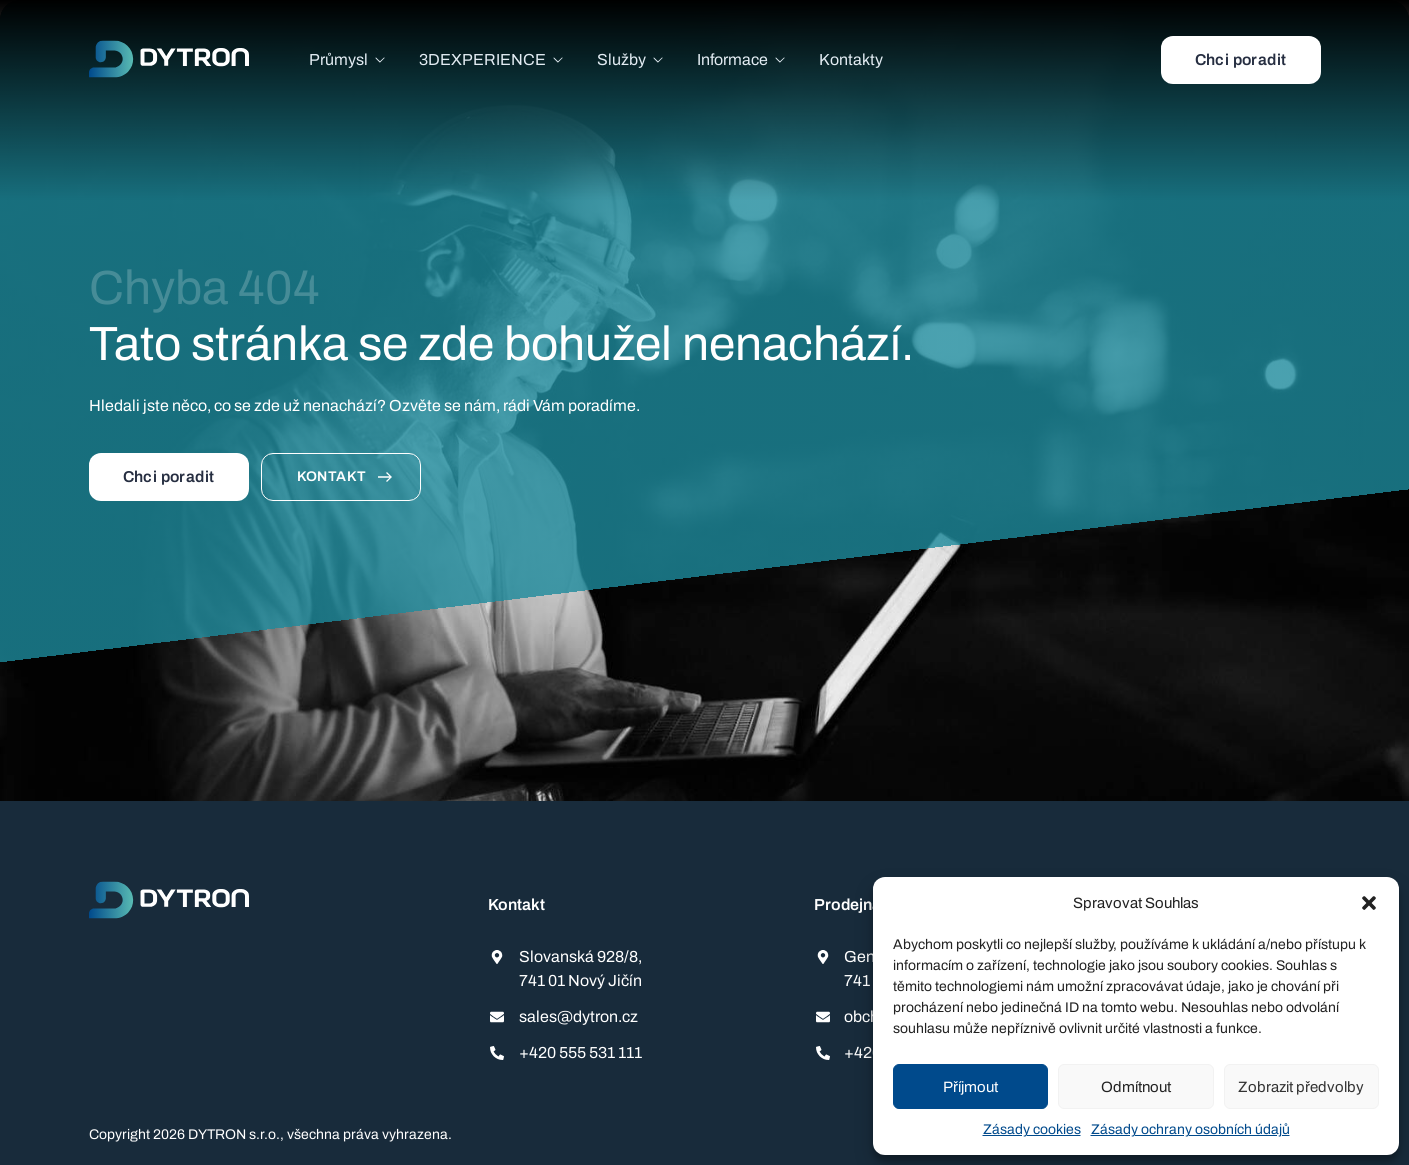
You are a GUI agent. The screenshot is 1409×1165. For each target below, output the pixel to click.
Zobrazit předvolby (1301, 1087)
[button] (1369, 903)
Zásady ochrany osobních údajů (1190, 1129)
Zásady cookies (1032, 1129)
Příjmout (970, 1087)
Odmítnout (1136, 1087)
